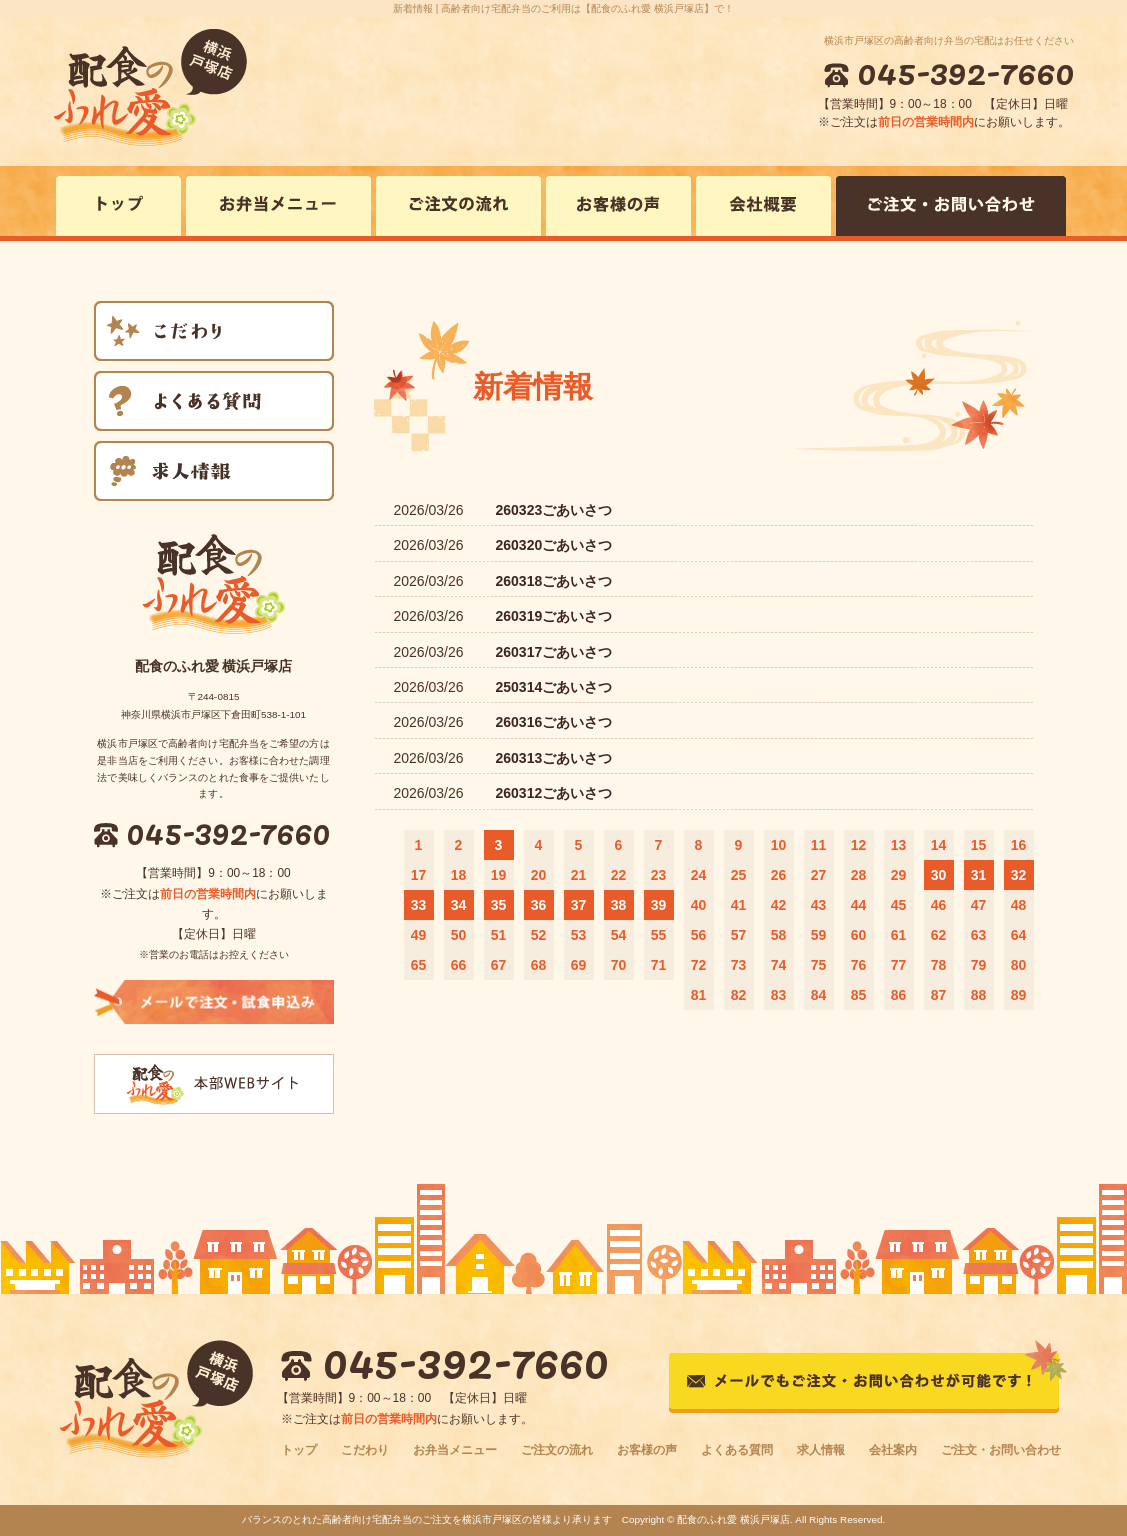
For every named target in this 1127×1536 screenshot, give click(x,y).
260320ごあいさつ (554, 545)
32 (1019, 875)
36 (539, 905)
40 (699, 905)
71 (659, 965)
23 (659, 875)
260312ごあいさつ (554, 793)
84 (819, 995)
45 (899, 905)
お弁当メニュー (455, 1450)
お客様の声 (647, 1450)
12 (859, 845)
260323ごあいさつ (554, 510)
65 (419, 965)
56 (699, 935)
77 (899, 965)
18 (459, 875)
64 (1019, 935)
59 (819, 935)
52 (539, 935)
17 (419, 875)
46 (939, 905)
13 (899, 845)
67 (499, 965)
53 (579, 935)
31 (979, 875)
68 (539, 965)
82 (739, 995)
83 (779, 995)
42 (779, 905)
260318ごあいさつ (554, 581)
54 (619, 935)
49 (419, 935)
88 (979, 995)
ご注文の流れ (557, 1450)
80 (1019, 965)
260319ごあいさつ (554, 616)
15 (979, 845)
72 (699, 965)
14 (939, 845)
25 (739, 875)
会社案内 (893, 1450)
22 (619, 875)
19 (499, 875)
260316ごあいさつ (554, 722)
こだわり (365, 1450)
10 (779, 845)
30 (939, 875)
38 (619, 905)
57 (739, 935)
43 (819, 905)
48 (1019, 905)
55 (659, 935)
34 (459, 905)
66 (459, 965)
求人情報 (821, 1450)
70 (619, 965)
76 (859, 965)
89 (1019, 995)
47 (979, 905)
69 (579, 965)
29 (899, 875)
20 (539, 875)
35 (499, 905)
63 (979, 935)
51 (499, 935)
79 (979, 965)
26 (779, 875)
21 (579, 875)
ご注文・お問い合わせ (1001, 1450)
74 (779, 965)
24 (699, 875)
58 (779, 935)
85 (859, 995)
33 (419, 905)
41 (739, 905)
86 (899, 995)
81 (699, 995)
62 (939, 935)
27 (819, 875)
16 (1019, 845)
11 (819, 845)
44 (859, 905)
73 (739, 965)
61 (899, 935)
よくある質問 (737, 1450)
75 (819, 965)
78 (939, 965)
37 (579, 905)
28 (859, 875)
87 (939, 995)
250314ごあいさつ (554, 687)
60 (859, 935)
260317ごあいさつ (554, 652)
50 (459, 935)
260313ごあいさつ (554, 758)
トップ (299, 1450)
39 (659, 905)
